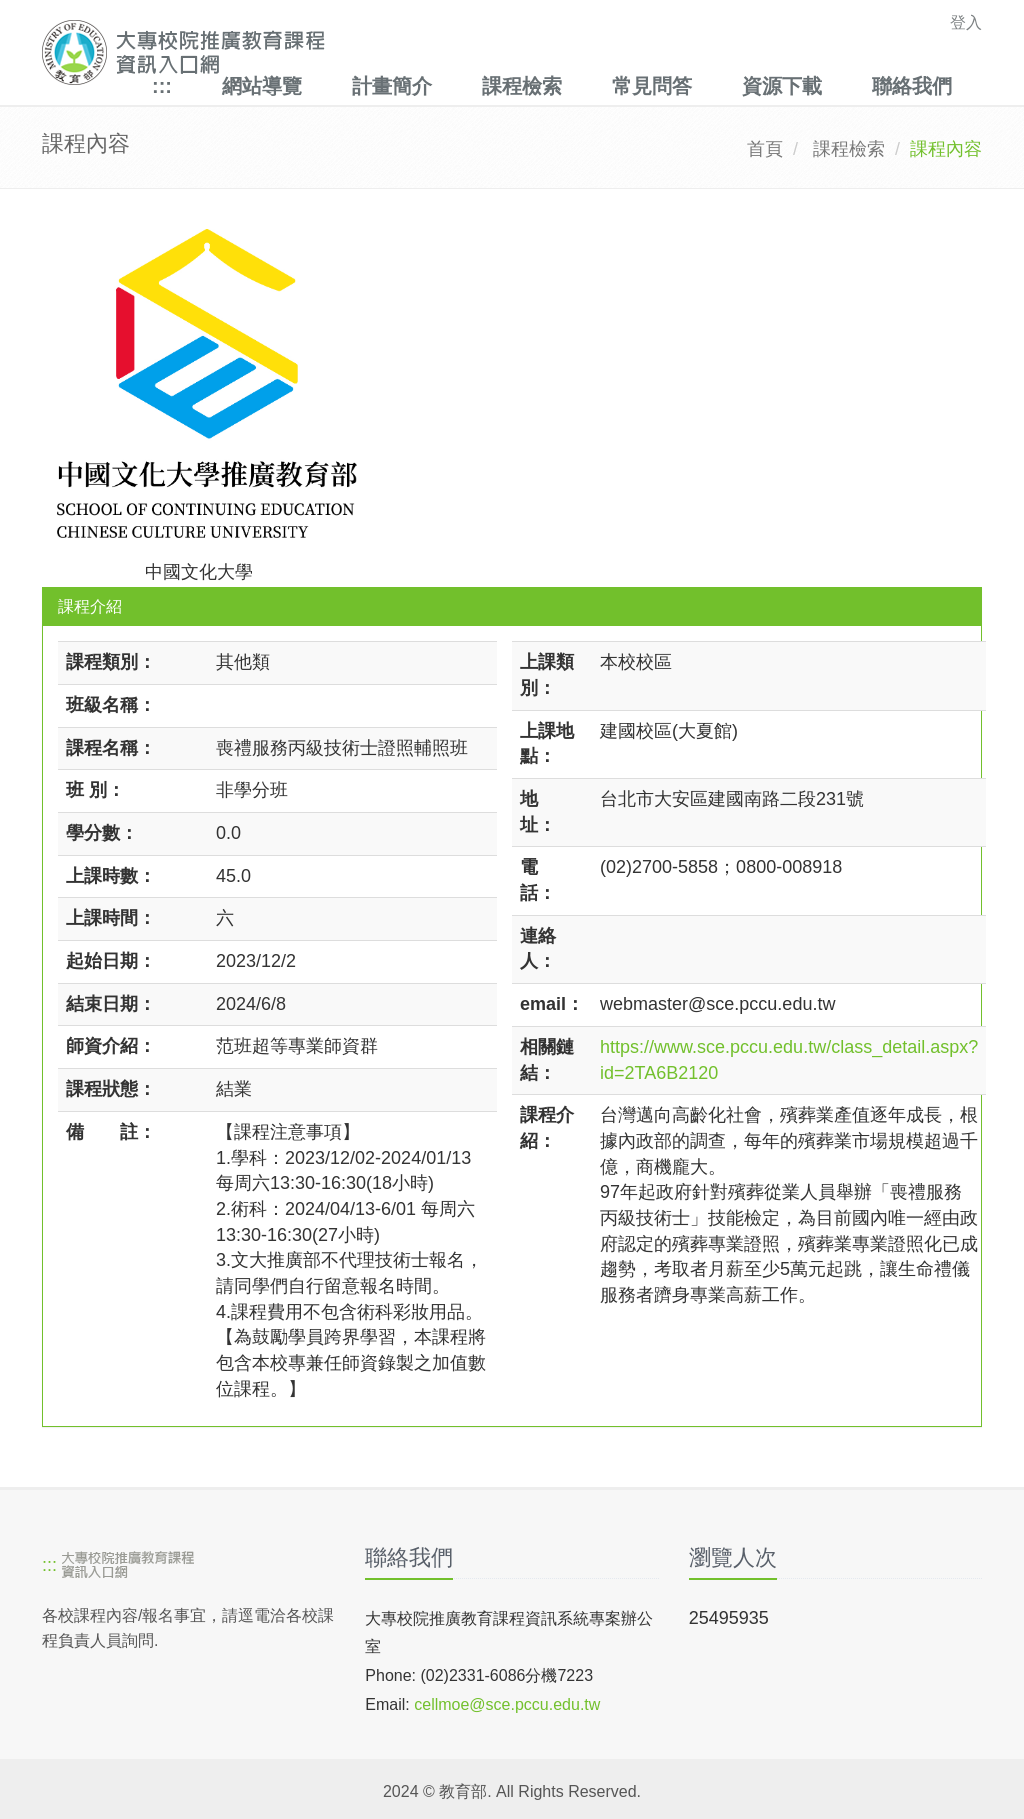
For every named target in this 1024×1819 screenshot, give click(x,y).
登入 (966, 22)
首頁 (765, 149)
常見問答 (652, 86)
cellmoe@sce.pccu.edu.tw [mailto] (507, 1704)
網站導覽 (262, 86)
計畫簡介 (392, 86)
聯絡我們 (912, 86)
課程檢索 (522, 86)
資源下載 (782, 86)
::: (162, 86)
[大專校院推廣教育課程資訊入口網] (421, 52)
